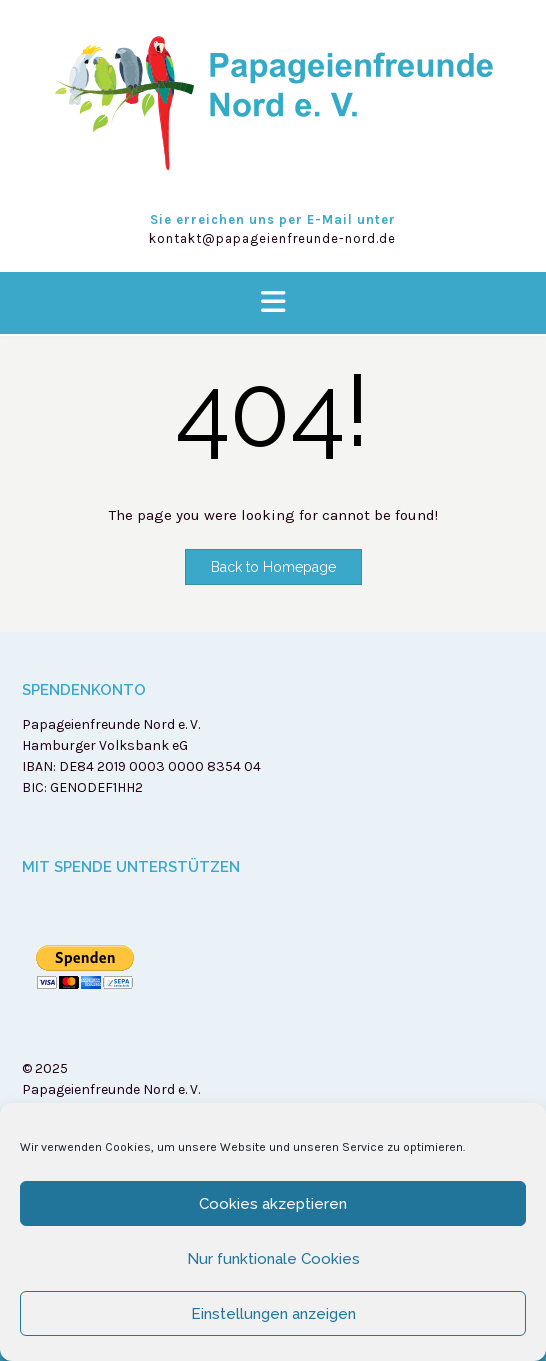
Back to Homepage (273, 567)
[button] (273, 303)
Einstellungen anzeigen (273, 1314)
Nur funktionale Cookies (273, 1259)
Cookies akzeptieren (273, 1204)
